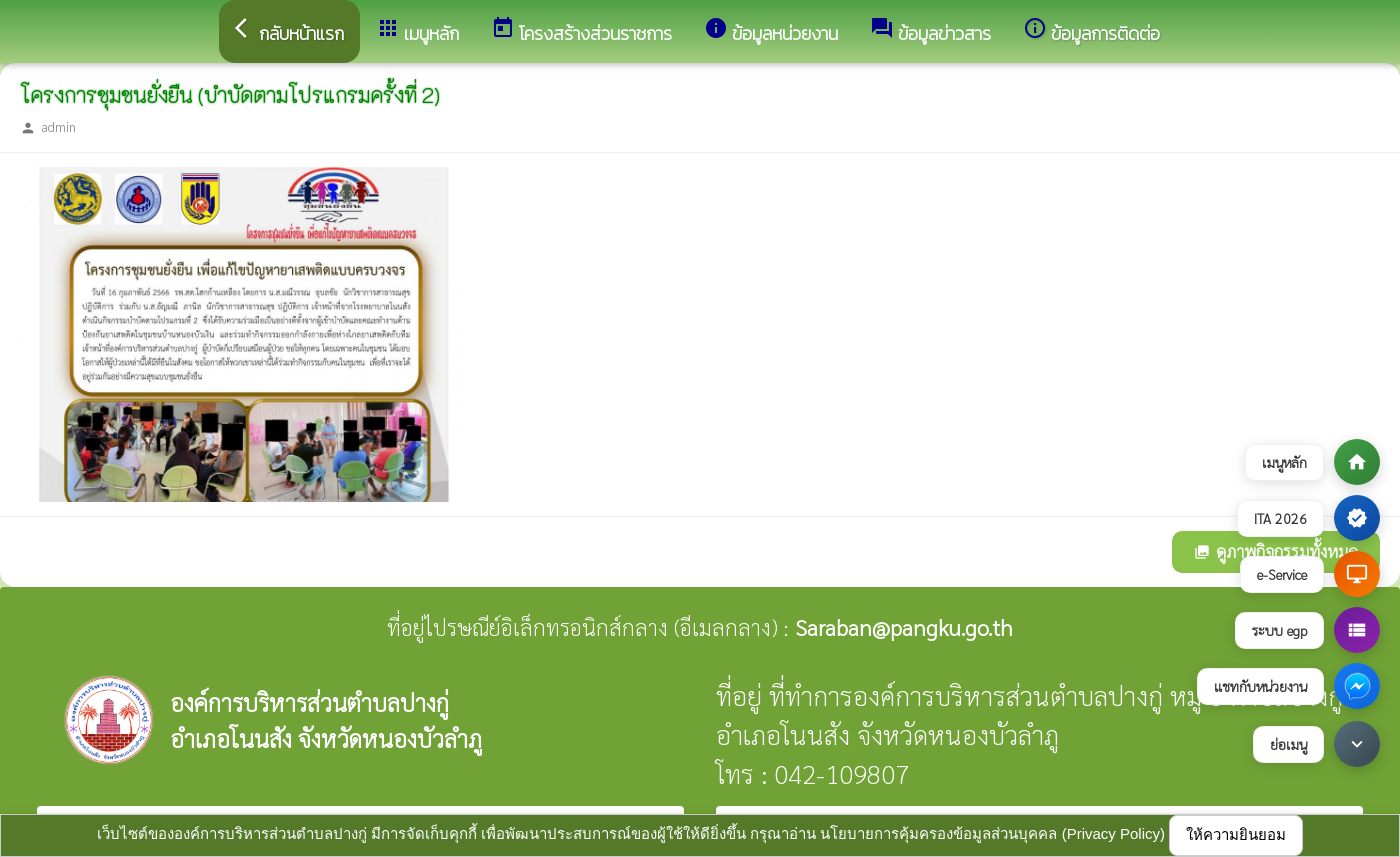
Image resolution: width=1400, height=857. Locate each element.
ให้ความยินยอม (1236, 834)
